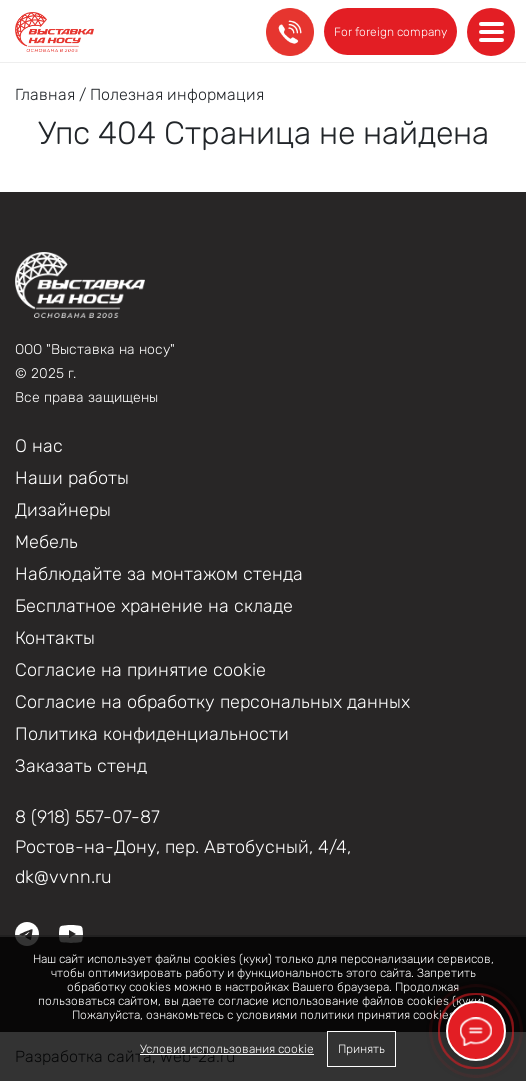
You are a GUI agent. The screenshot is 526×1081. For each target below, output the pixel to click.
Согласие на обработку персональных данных (212, 702)
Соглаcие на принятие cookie (140, 670)
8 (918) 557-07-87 (87, 817)
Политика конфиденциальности (152, 734)
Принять (361, 1049)
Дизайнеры (63, 510)
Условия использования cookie (227, 1049)
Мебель (46, 542)
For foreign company (390, 32)
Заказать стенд (81, 766)
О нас (39, 446)
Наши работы (72, 478)
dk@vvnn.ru (63, 877)
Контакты (55, 638)
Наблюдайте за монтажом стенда (159, 574)
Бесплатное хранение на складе (154, 606)
